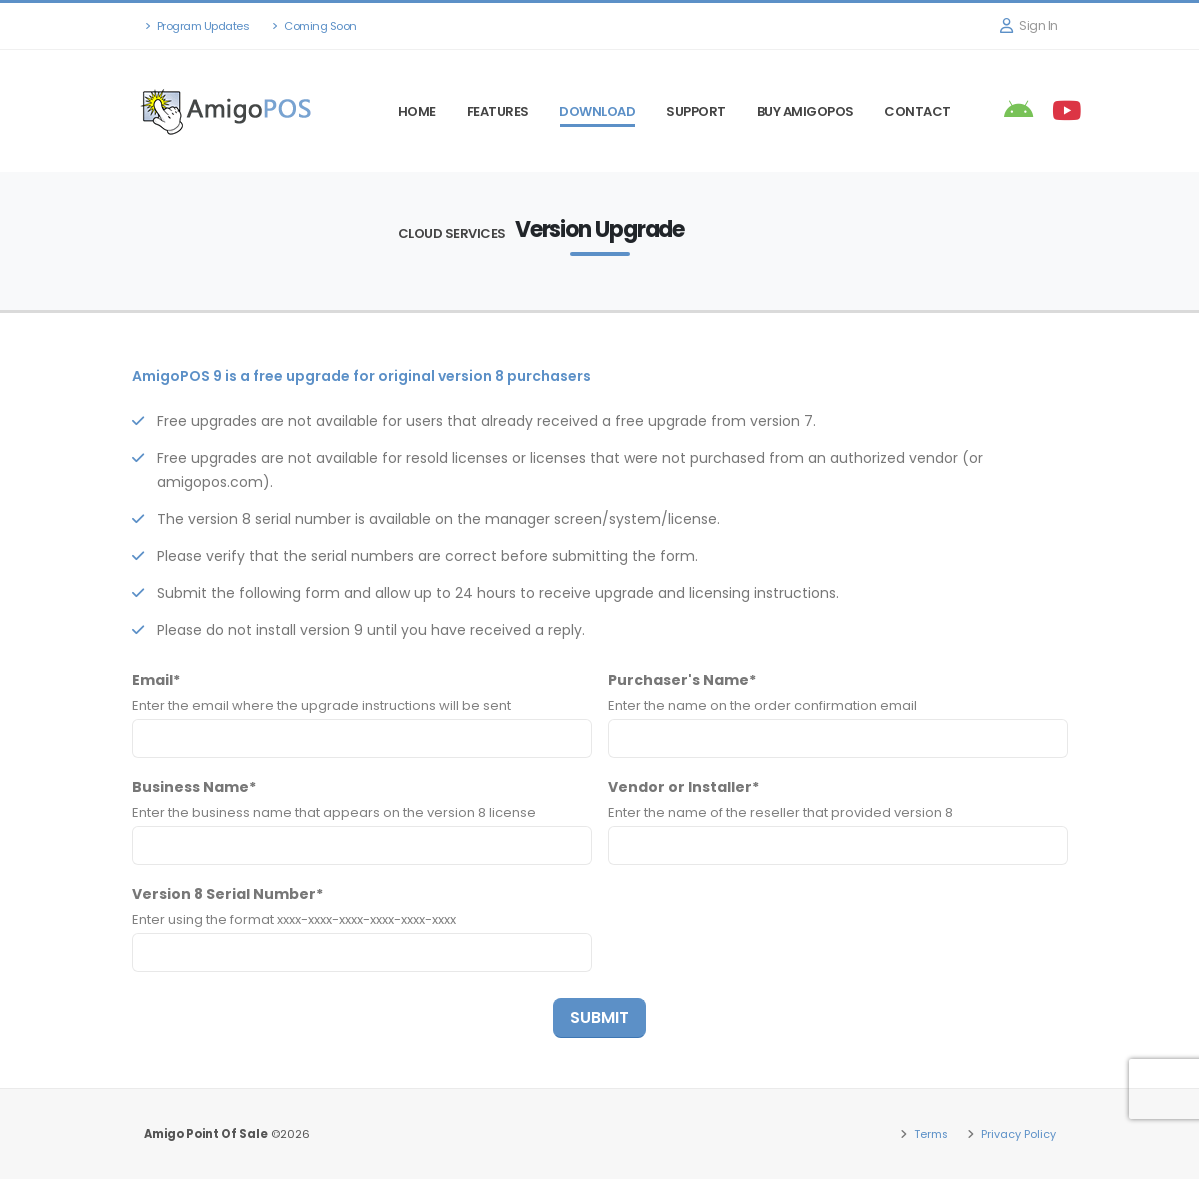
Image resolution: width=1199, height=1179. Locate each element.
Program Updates (197, 26)
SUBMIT (599, 1017)
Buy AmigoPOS (805, 111)
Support (696, 111)
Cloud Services (452, 233)
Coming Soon (314, 26)
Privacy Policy (1017, 1134)
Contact (917, 111)
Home (417, 111)
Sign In (1029, 25)
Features (498, 111)
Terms (929, 1134)
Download (597, 111)
